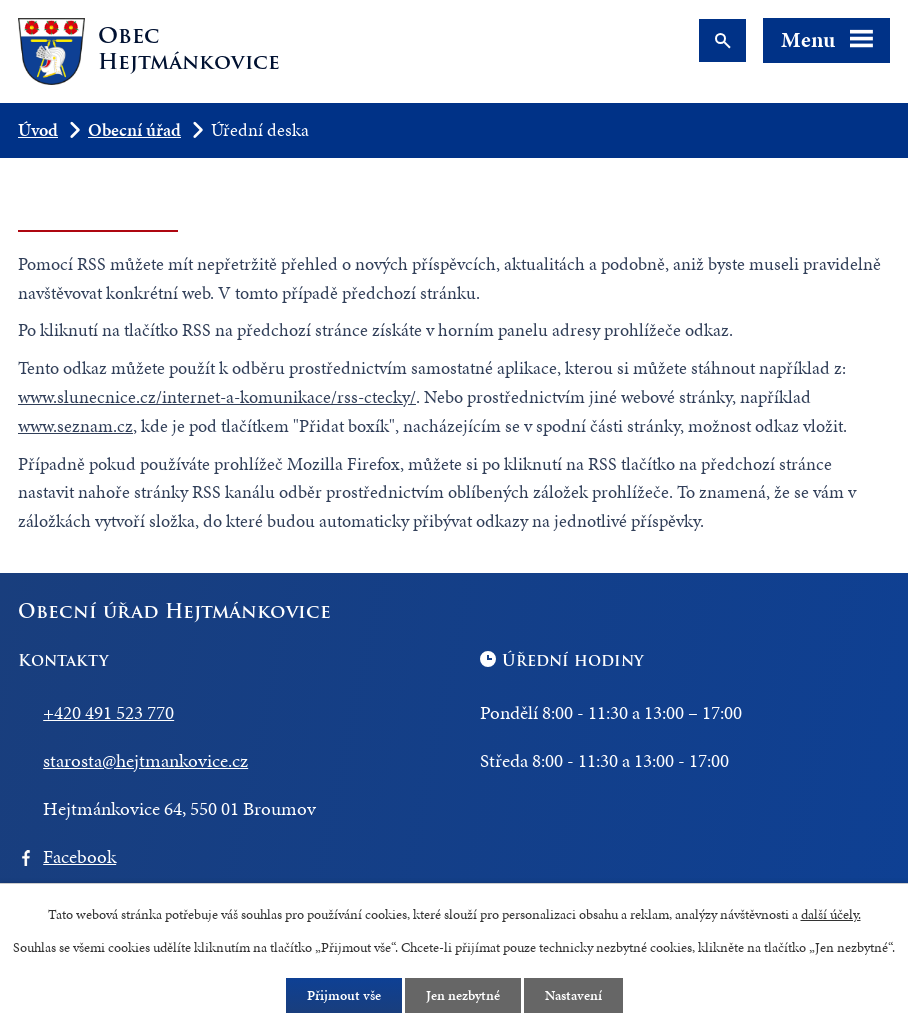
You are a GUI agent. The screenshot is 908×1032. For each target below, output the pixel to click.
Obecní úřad (134, 129)
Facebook (79, 856)
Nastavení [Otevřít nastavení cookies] (573, 995)
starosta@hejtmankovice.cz (145, 760)
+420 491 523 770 (108, 712)
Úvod (38, 129)
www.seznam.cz (75, 425)
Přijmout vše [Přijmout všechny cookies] (344, 995)
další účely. (831, 914)
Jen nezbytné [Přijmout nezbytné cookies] (463, 995)
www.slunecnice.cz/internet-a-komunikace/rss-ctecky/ (217, 396)
